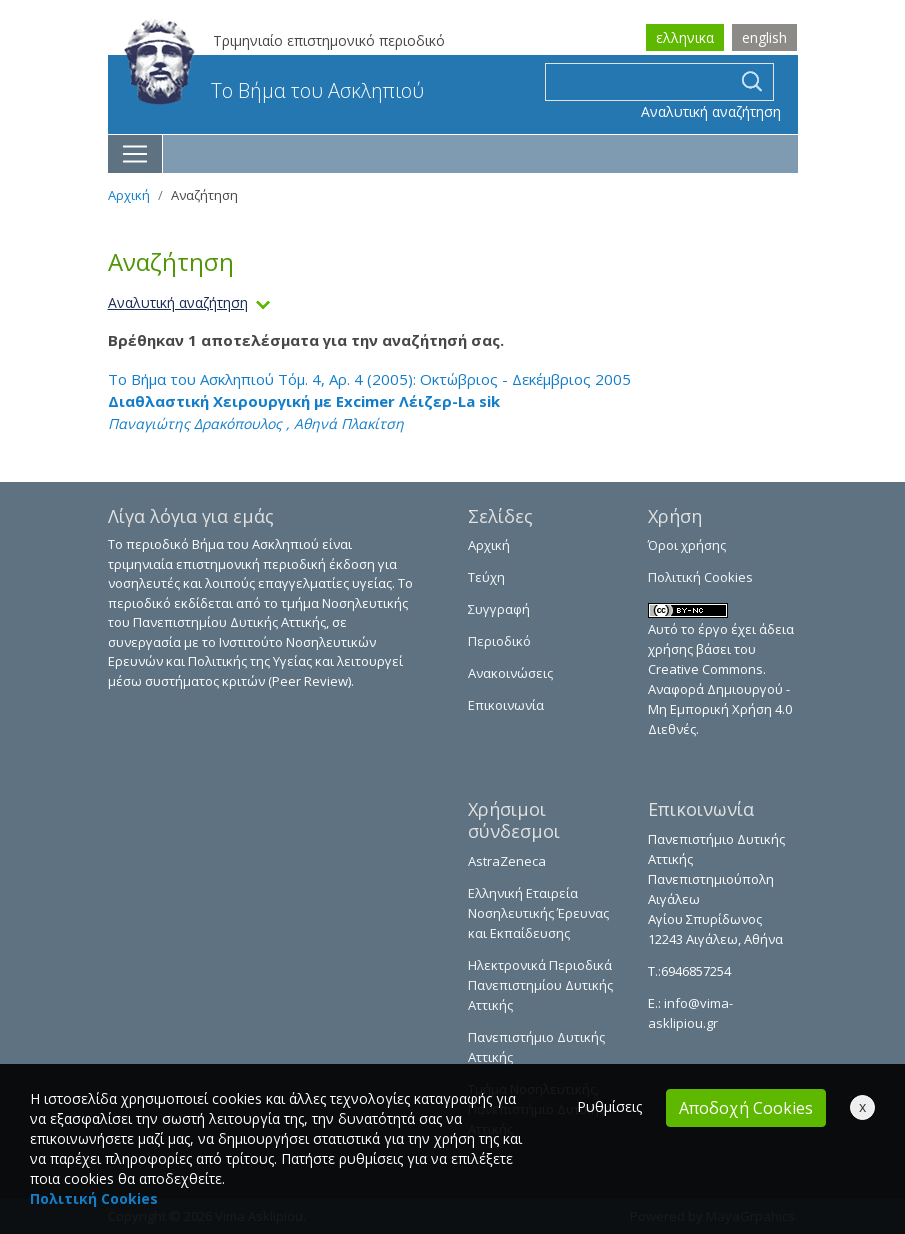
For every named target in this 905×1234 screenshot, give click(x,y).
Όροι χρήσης (687, 545)
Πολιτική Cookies (700, 577)
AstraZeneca (507, 861)
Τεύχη (486, 577)
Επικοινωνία (506, 705)
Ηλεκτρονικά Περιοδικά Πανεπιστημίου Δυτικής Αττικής (540, 985)
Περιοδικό (499, 641)
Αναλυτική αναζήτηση (711, 111)
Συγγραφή (499, 609)
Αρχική (129, 195)
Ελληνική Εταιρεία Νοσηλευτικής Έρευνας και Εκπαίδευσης (538, 913)
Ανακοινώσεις (510, 673)
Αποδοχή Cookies (746, 1108)
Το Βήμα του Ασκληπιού (274, 90)
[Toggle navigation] (135, 154)
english (764, 37)
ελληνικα (685, 37)
